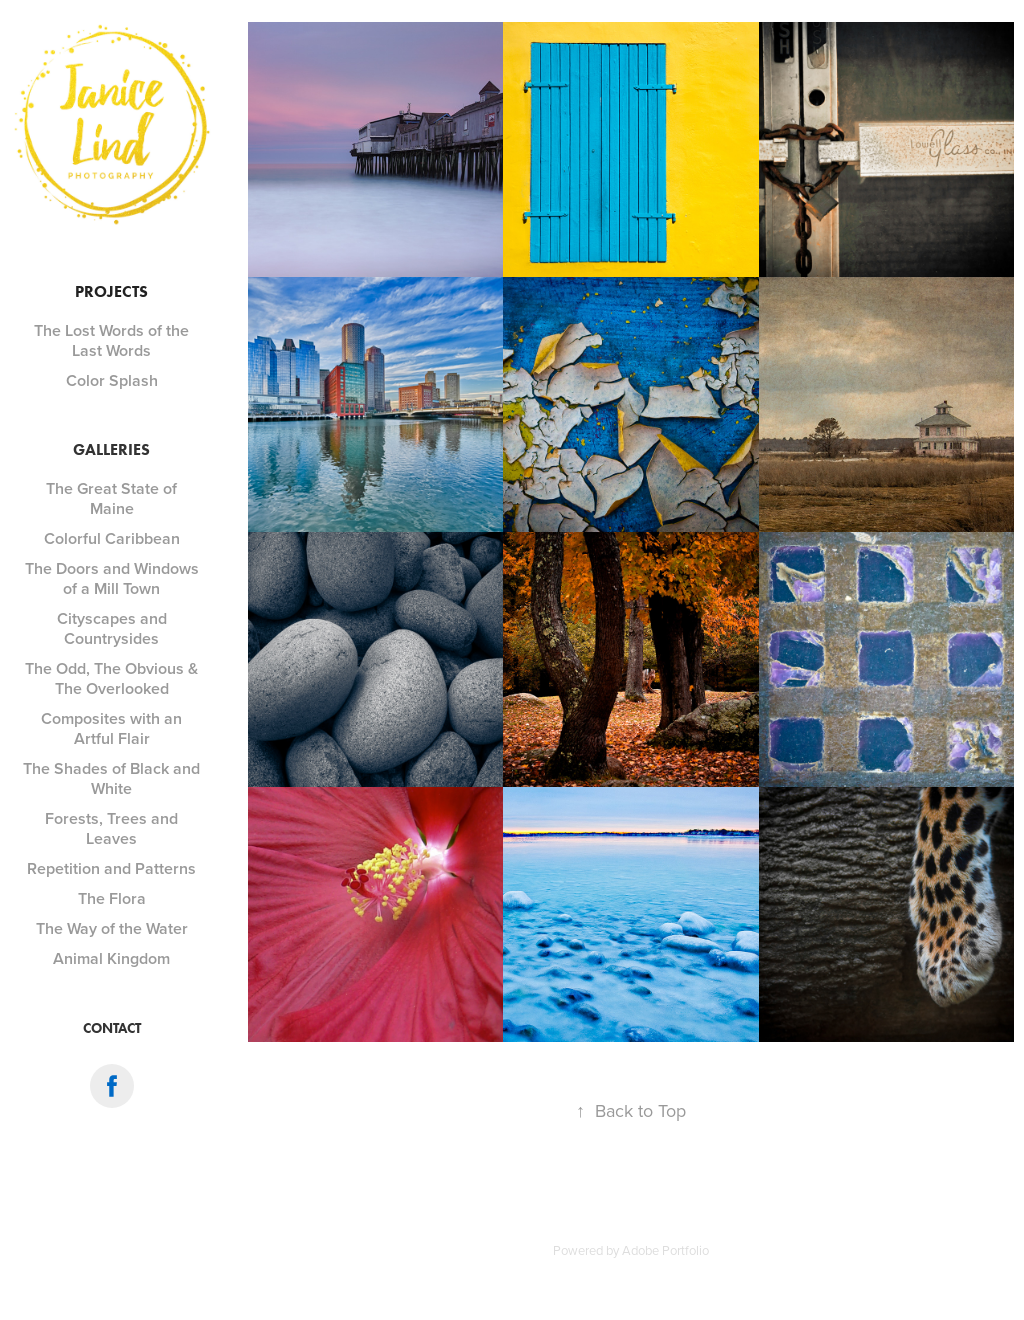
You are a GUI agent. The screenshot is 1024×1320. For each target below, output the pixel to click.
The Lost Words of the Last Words (111, 340)
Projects (111, 291)
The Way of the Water (112, 928)
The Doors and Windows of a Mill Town (112, 578)
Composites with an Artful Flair (111, 728)
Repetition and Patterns (111, 868)
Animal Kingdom (111, 958)
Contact (112, 1028)
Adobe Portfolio (665, 1250)
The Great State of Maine (111, 498)
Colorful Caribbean (112, 538)
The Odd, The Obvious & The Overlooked (111, 678)
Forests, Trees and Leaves (111, 828)
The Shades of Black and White (111, 778)
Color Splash (112, 380)
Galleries (111, 449)
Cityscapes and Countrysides (112, 628)
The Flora (112, 898)
